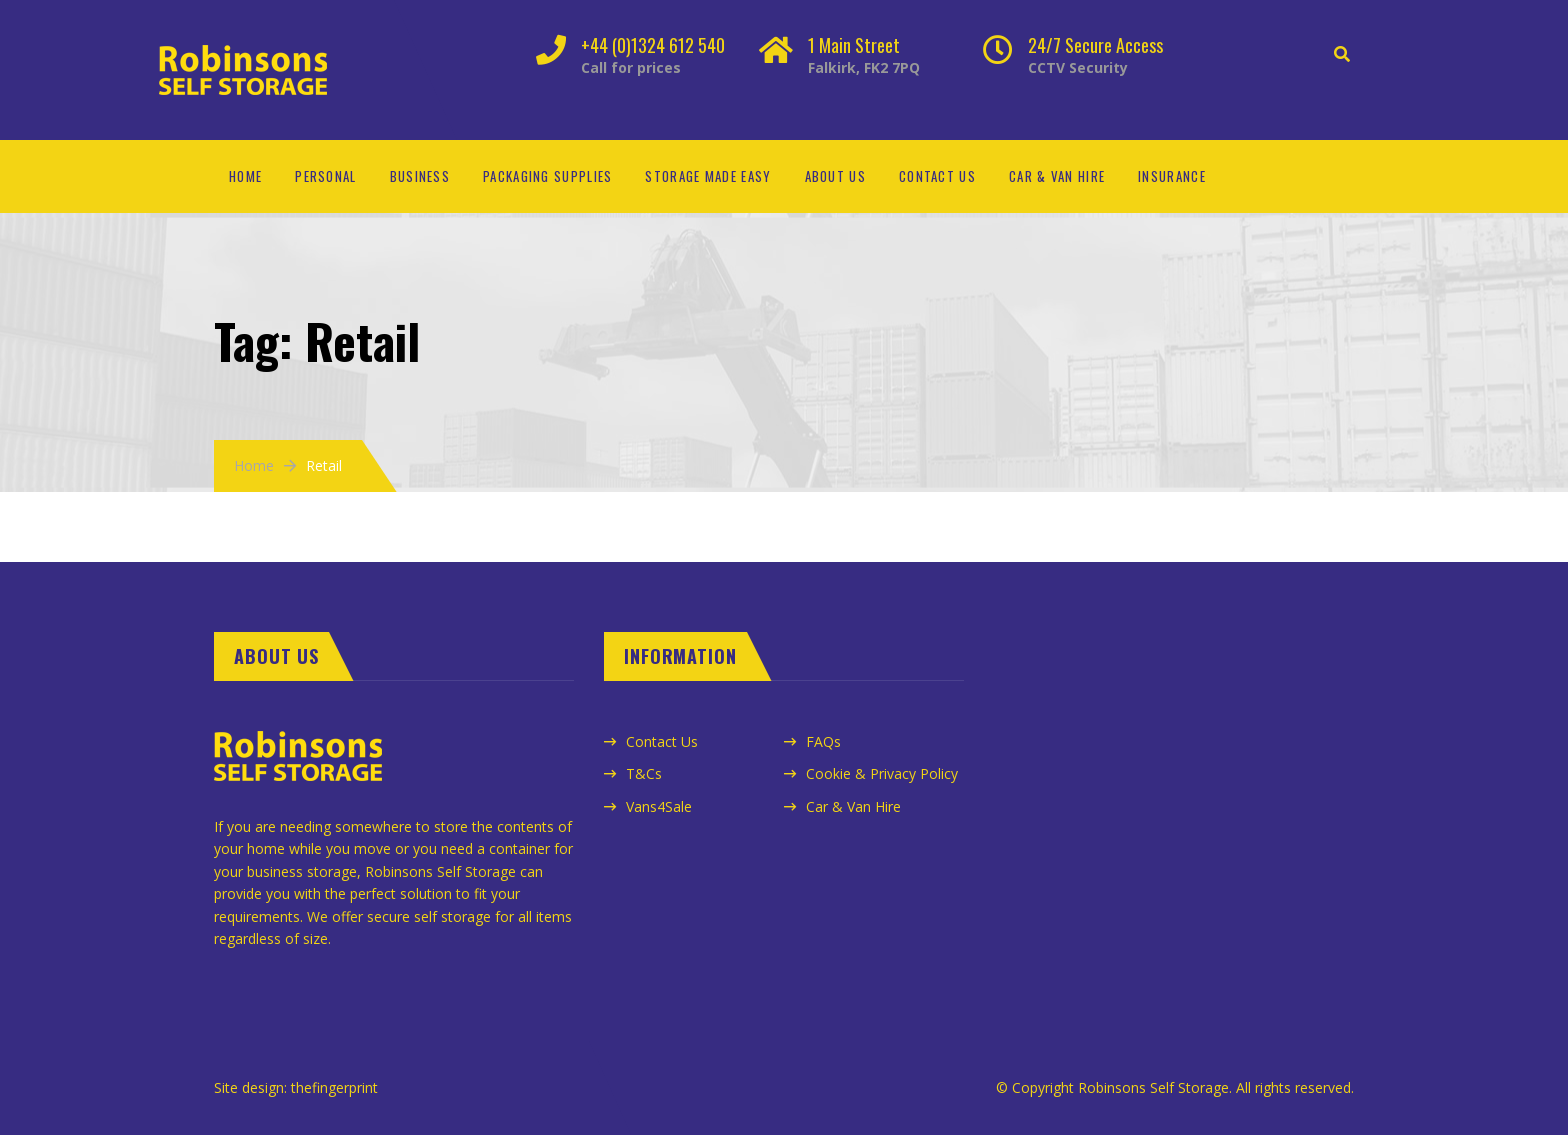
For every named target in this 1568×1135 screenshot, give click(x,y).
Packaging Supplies (547, 176)
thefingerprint (334, 1087)
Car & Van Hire (1057, 176)
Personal (325, 176)
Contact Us (937, 176)
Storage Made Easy (708, 176)
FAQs (823, 741)
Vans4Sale (659, 806)
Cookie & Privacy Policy (882, 773)
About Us (835, 176)
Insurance (1172, 176)
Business (420, 176)
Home (245, 176)
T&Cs (644, 773)
